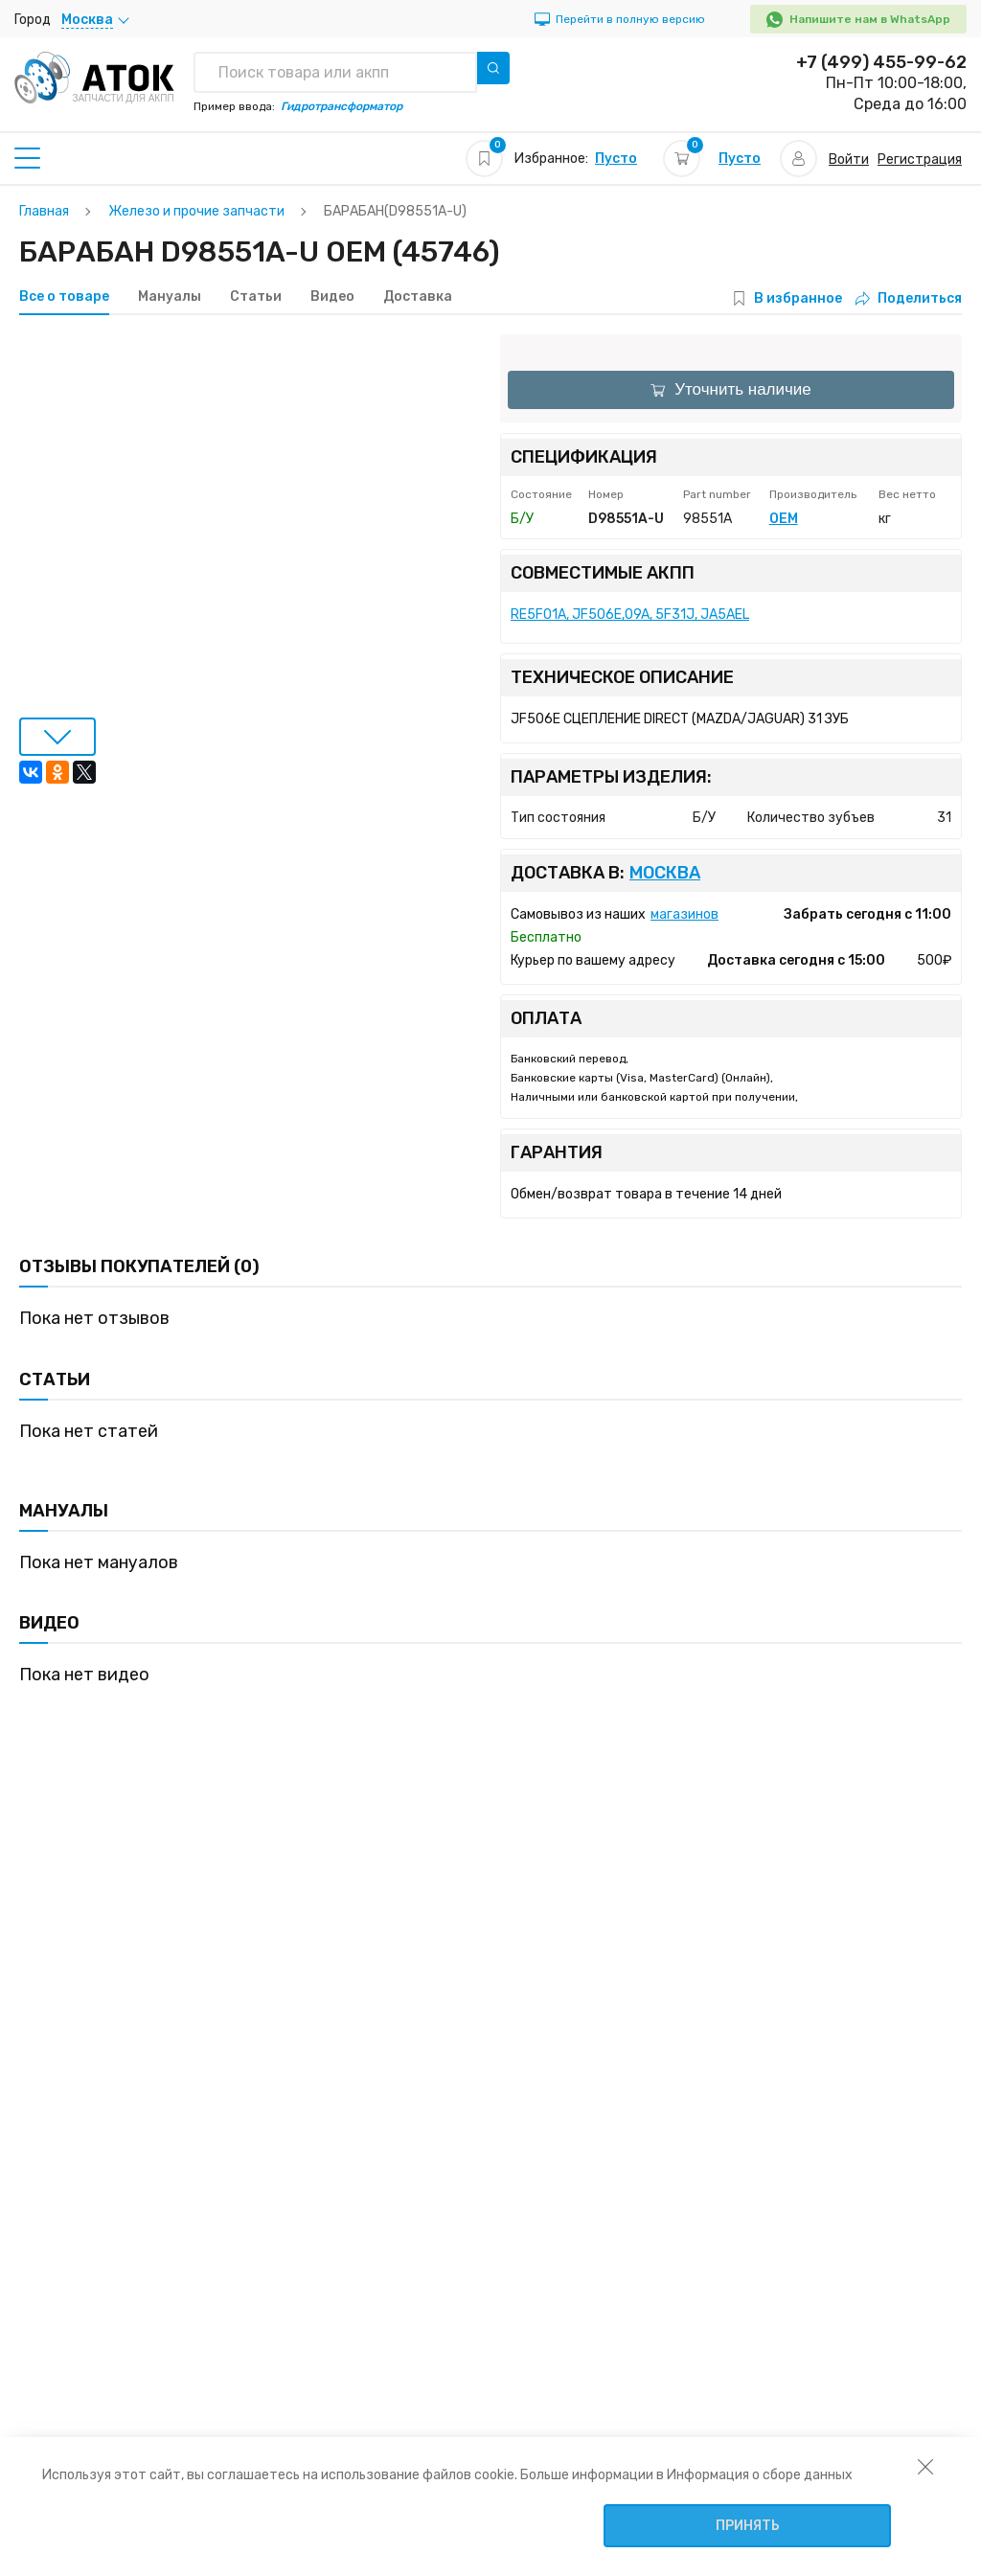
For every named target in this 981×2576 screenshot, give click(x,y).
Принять (748, 2526)
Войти (849, 159)
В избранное (798, 298)
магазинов (684, 914)
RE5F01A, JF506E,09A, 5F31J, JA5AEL (630, 614)
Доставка (417, 297)
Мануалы (169, 297)
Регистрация (920, 159)
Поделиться (909, 298)
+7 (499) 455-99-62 (881, 62)
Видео (332, 297)
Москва (664, 873)
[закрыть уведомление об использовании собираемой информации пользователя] (925, 2465)
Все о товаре (64, 297)
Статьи (256, 297)
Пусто (616, 158)
